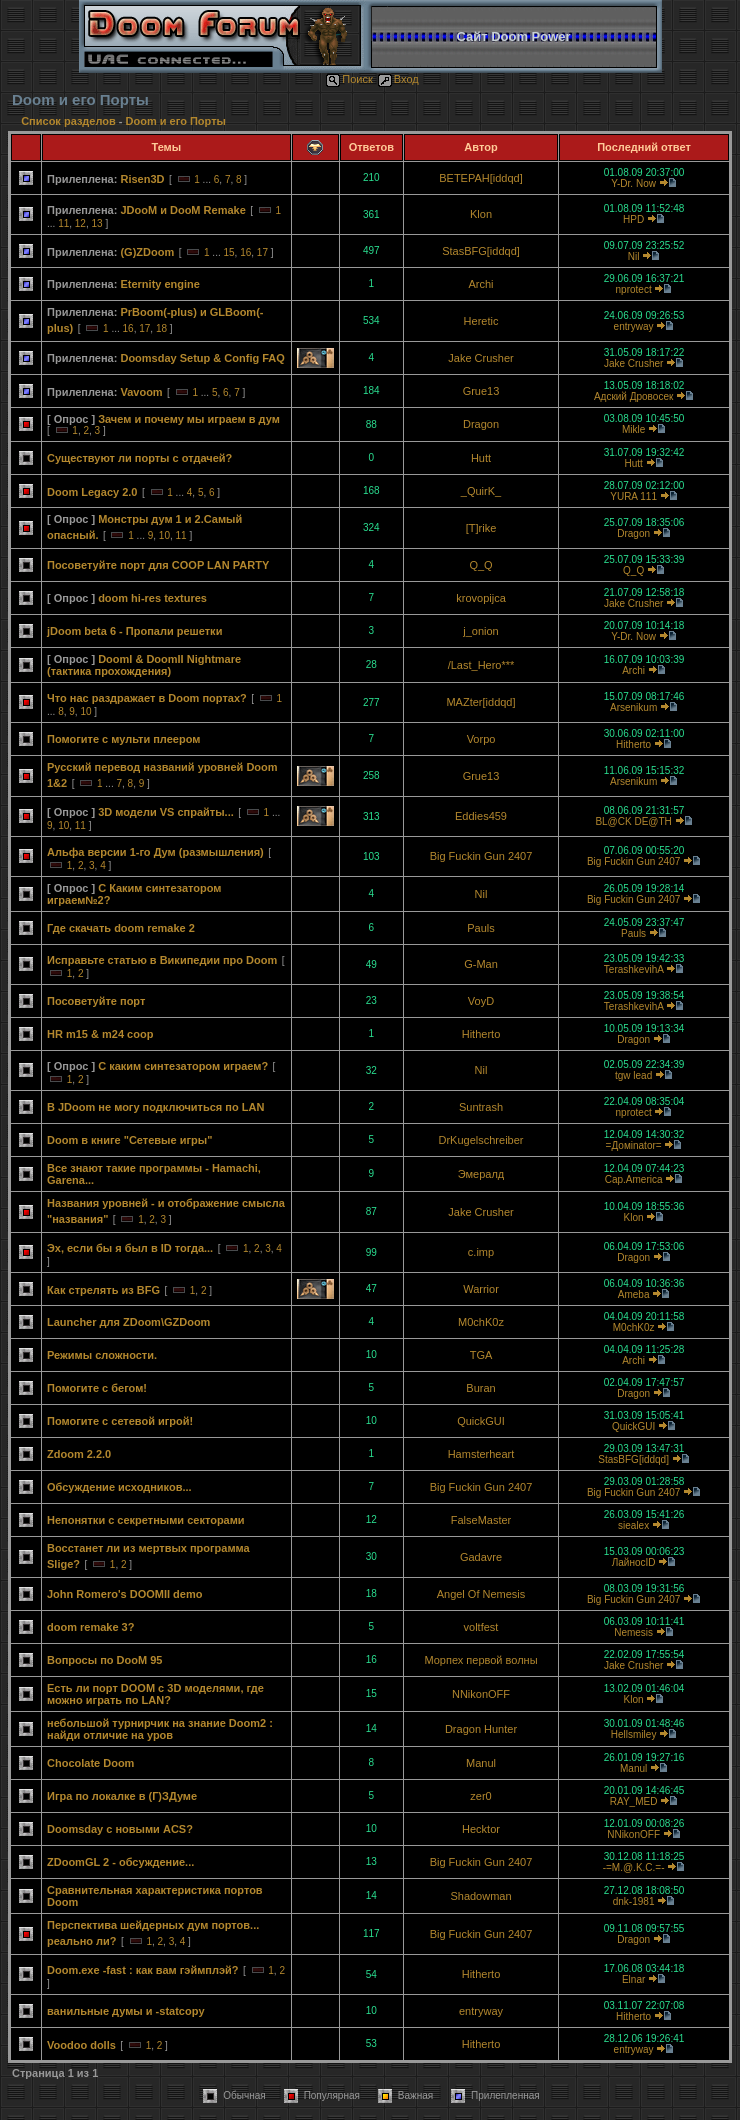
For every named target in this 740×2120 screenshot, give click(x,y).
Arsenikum (633, 707)
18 (161, 328)
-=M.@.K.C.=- (634, 1867)
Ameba (634, 1294)
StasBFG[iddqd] (481, 251)
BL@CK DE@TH (633, 821)
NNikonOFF (481, 1694)
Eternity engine (159, 284)
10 (164, 535)
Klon (481, 214)
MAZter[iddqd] (480, 702)
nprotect (634, 289)
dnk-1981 (634, 1901)
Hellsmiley (634, 1734)
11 (63, 223)
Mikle (633, 429)
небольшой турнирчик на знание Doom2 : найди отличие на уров (160, 1729)
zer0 (480, 1796)
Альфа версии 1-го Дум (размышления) (155, 852)
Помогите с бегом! (97, 1388)
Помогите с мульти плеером (123, 739)
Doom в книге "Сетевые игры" (129, 1140)
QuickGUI (481, 1421)
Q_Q (480, 565)
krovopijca (481, 598)
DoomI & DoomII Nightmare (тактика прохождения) (144, 665)
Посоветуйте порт (96, 1001)
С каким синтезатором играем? (183, 1066)
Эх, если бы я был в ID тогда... (130, 1248)
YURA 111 (633, 496)
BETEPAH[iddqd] (481, 178)
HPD (633, 219)
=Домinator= (634, 1145)
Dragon (481, 424)
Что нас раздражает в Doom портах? (147, 698)
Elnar (633, 1979)
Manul (481, 1763)
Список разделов (70, 121)
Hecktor (481, 1829)
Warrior (481, 1289)
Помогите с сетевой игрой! (120, 1421)
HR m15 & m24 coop (100, 1034)
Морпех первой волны (480, 1660)
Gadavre (481, 1557)
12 (80, 223)
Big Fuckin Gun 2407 (481, 856)
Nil (634, 256)
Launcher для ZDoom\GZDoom (128, 1322)
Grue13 (481, 391)
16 (245, 252)
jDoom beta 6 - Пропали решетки (134, 631)
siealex (633, 1525)
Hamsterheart (481, 1454)
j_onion (480, 631)
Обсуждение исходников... (119, 1487)
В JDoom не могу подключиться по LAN (155, 1107)
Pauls (481, 928)
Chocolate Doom (90, 1763)
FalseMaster (481, 1520)
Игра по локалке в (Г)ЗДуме (122, 1796)
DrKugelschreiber (481, 1140)
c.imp (481, 1252)
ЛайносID (634, 1562)
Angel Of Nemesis (481, 1594)
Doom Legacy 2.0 (92, 492)
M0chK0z (481, 1322)
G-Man (481, 964)
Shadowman (480, 1896)
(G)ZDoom (147, 252)
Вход (398, 79)
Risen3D (142, 179)
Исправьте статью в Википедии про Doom (162, 960)
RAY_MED (634, 1801)
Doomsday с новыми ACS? (120, 1829)
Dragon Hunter (481, 1729)
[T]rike (481, 528)
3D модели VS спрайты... (166, 812)
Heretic (481, 321)
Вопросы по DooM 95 (104, 1660)
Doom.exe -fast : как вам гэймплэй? (143, 1970)
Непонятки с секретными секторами (146, 1520)
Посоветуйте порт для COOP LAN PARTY (158, 565)
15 (228, 252)
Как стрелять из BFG (103, 1290)
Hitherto (633, 744)
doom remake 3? (90, 1627)
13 (97, 223)
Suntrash (481, 1107)
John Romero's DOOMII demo (124, 1594)
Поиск (349, 79)
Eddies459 (481, 816)
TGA (481, 1355)
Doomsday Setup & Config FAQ (202, 358)
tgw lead (633, 1075)
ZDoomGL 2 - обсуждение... (120, 1862)
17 (262, 252)
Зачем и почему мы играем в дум (189, 419)
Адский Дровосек (633, 396)
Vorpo (481, 739)
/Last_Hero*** (481, 665)
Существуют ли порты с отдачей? (139, 458)
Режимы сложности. (102, 1355)
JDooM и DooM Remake (182, 210)
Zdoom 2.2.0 (79, 1454)
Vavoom (141, 392)
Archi (480, 284)
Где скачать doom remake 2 (121, 928)
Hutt (481, 458)
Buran (480, 1388)
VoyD (481, 1001)
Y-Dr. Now (633, 183)
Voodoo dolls (81, 2045)
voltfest (481, 1627)
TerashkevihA (633, 969)
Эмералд (481, 1174)
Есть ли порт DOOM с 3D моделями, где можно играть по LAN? (155, 1694)
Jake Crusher (480, 358)
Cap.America (634, 1179)
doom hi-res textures (152, 598)
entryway (634, 326)
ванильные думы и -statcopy (126, 2011)
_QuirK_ (481, 491)
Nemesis (633, 1632)
